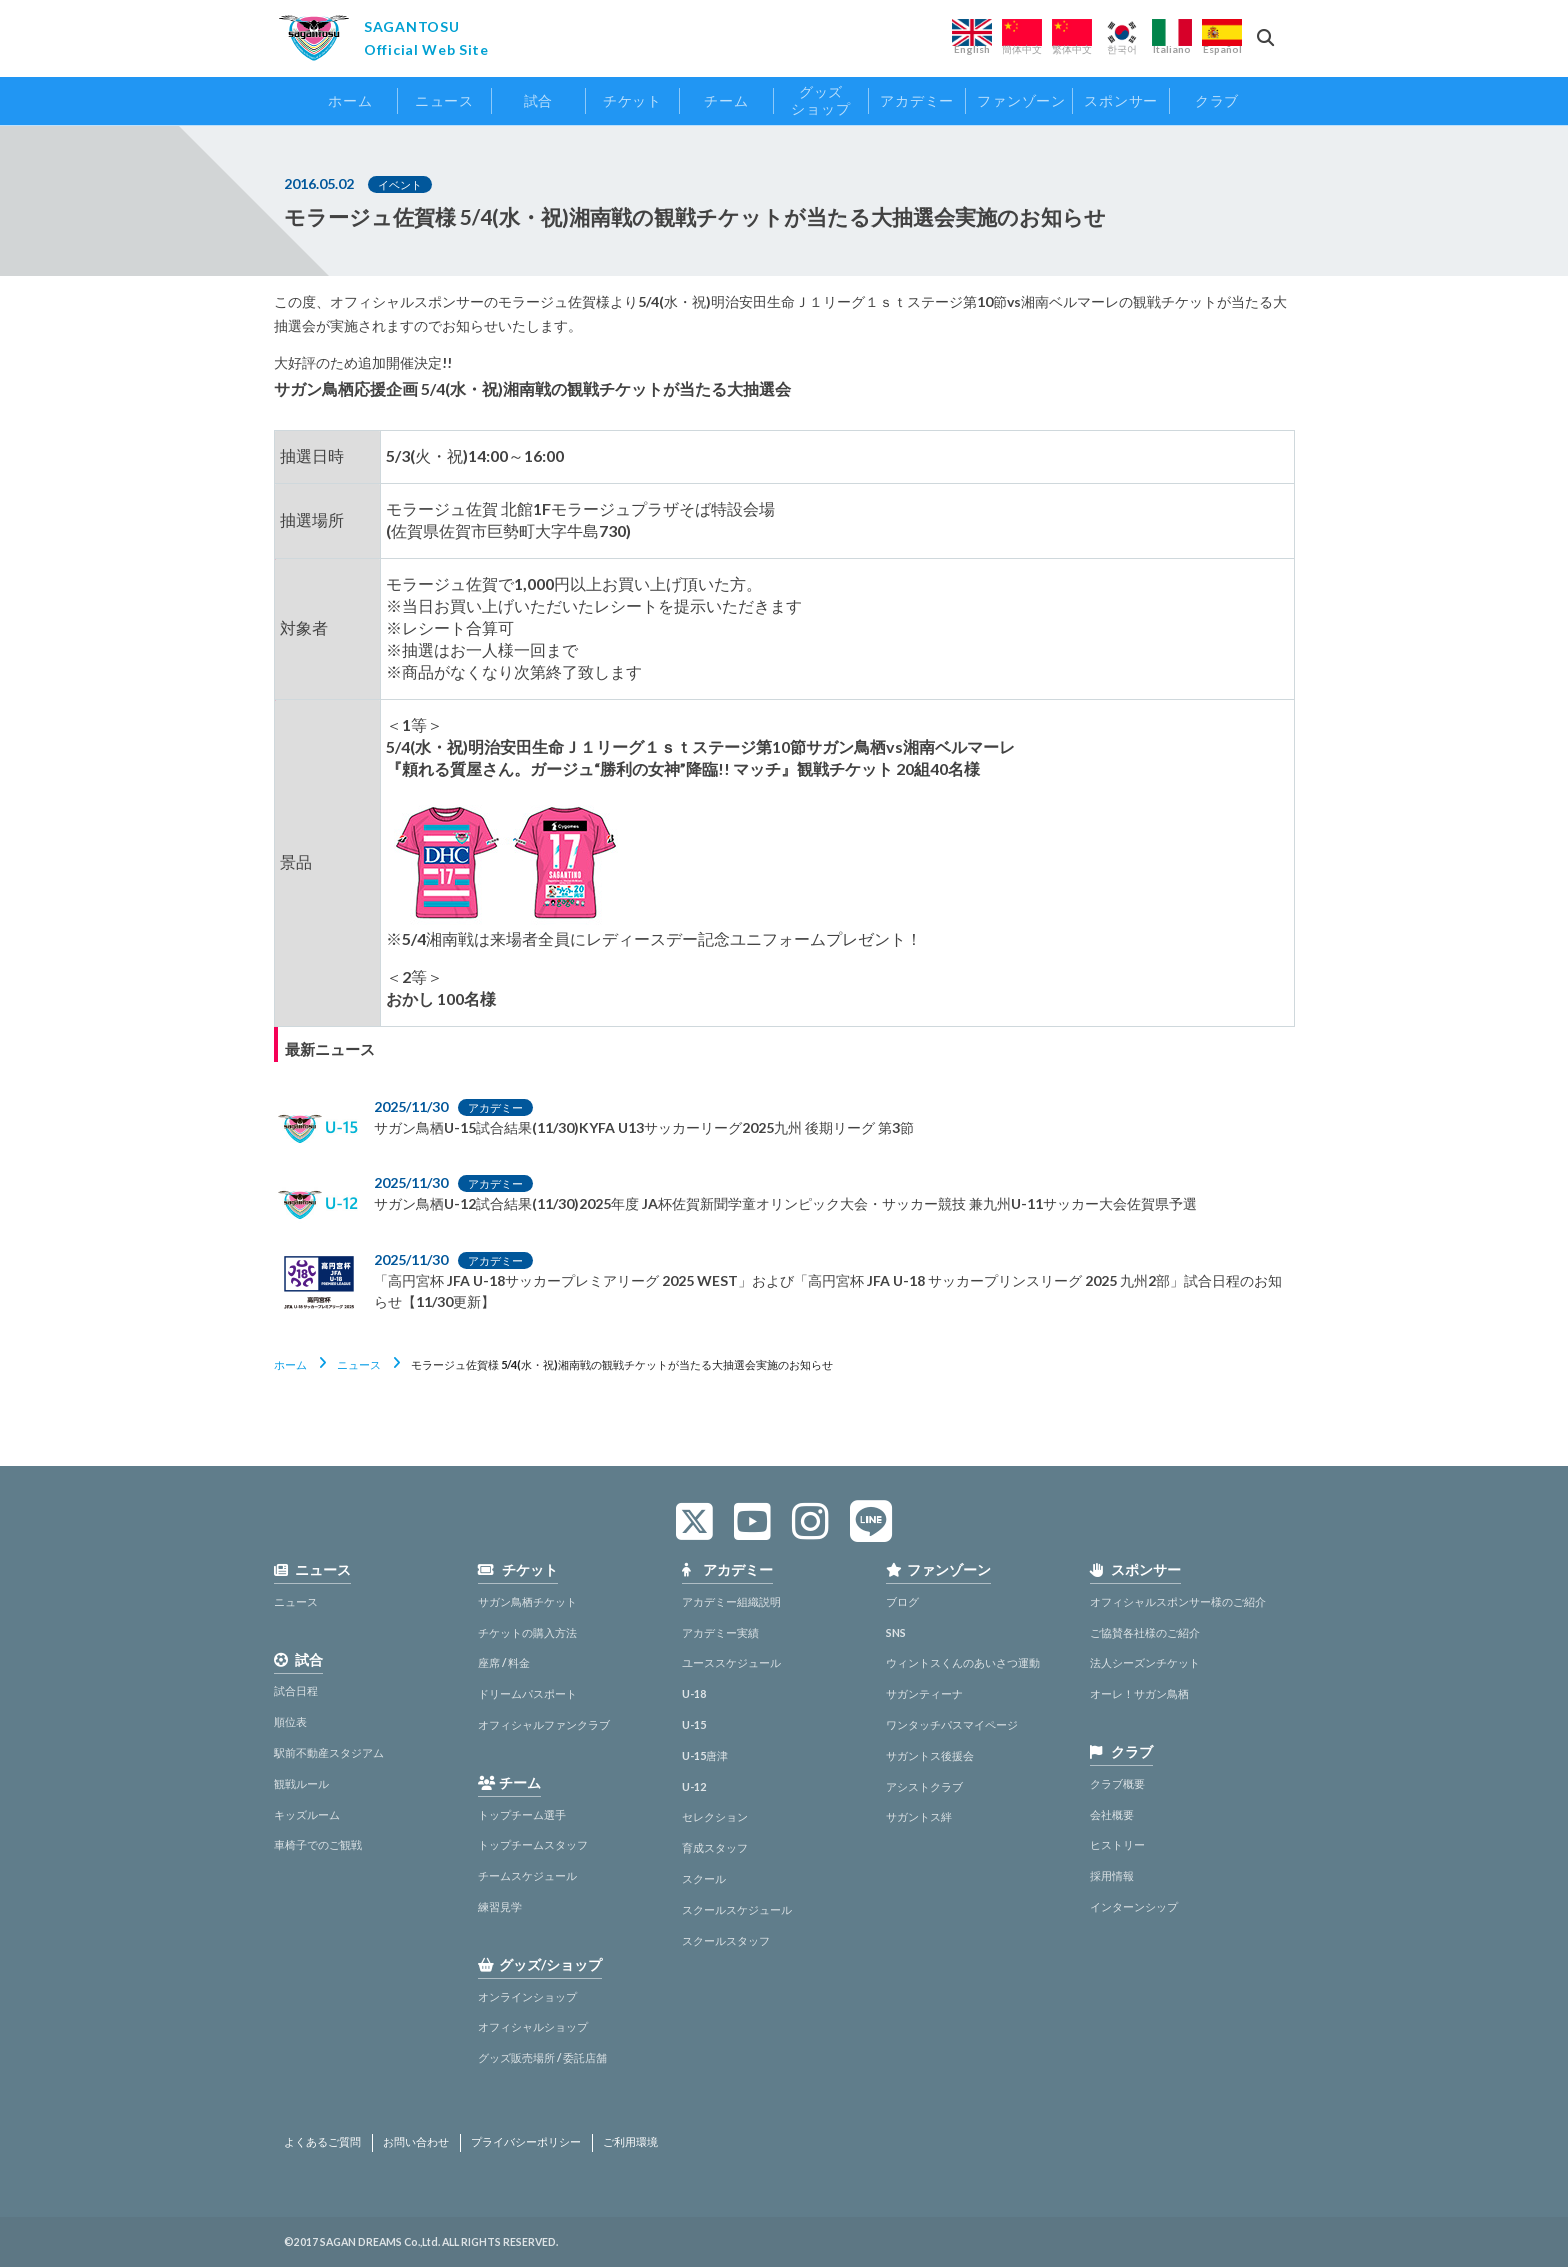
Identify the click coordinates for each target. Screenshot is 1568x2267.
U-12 (694, 1786)
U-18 (694, 1693)
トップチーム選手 (522, 1814)
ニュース (359, 1364)
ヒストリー (1117, 1844)
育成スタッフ (715, 1847)
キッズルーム (307, 1814)
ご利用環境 (630, 2142)
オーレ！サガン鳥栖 (1139, 1693)
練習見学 (500, 1906)
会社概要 (1112, 1814)
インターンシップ (1134, 1906)
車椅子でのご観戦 (318, 1844)
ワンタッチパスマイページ (952, 1724)
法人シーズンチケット (1145, 1662)
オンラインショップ (527, 1996)
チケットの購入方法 (527, 1632)
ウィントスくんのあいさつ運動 (963, 1662)
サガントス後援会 (930, 1755)
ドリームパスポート (527, 1693)
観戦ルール (301, 1783)
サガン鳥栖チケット (527, 1601)
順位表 (290, 1721)
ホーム (290, 1364)
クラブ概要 (1117, 1783)
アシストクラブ (924, 1786)
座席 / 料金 (504, 1662)
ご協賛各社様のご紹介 (1145, 1632)
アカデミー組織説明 (731, 1601)
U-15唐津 (705, 1755)
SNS (896, 1632)
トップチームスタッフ (533, 1844)
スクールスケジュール (737, 1909)
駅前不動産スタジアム (329, 1752)
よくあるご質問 (322, 2142)
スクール (704, 1878)
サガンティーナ (924, 1693)
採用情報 (1112, 1875)
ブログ (902, 1601)
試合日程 (296, 1690)
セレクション (715, 1816)
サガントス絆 (919, 1816)
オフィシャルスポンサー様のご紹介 (1178, 1601)
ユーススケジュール (731, 1662)
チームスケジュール (527, 1875)
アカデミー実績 (720, 1632)
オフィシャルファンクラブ (544, 1724)
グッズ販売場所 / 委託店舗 (542, 2057)
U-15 (694, 1724)
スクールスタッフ (726, 1940)
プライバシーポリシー (526, 2142)
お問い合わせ (416, 2142)
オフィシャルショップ (533, 2026)
